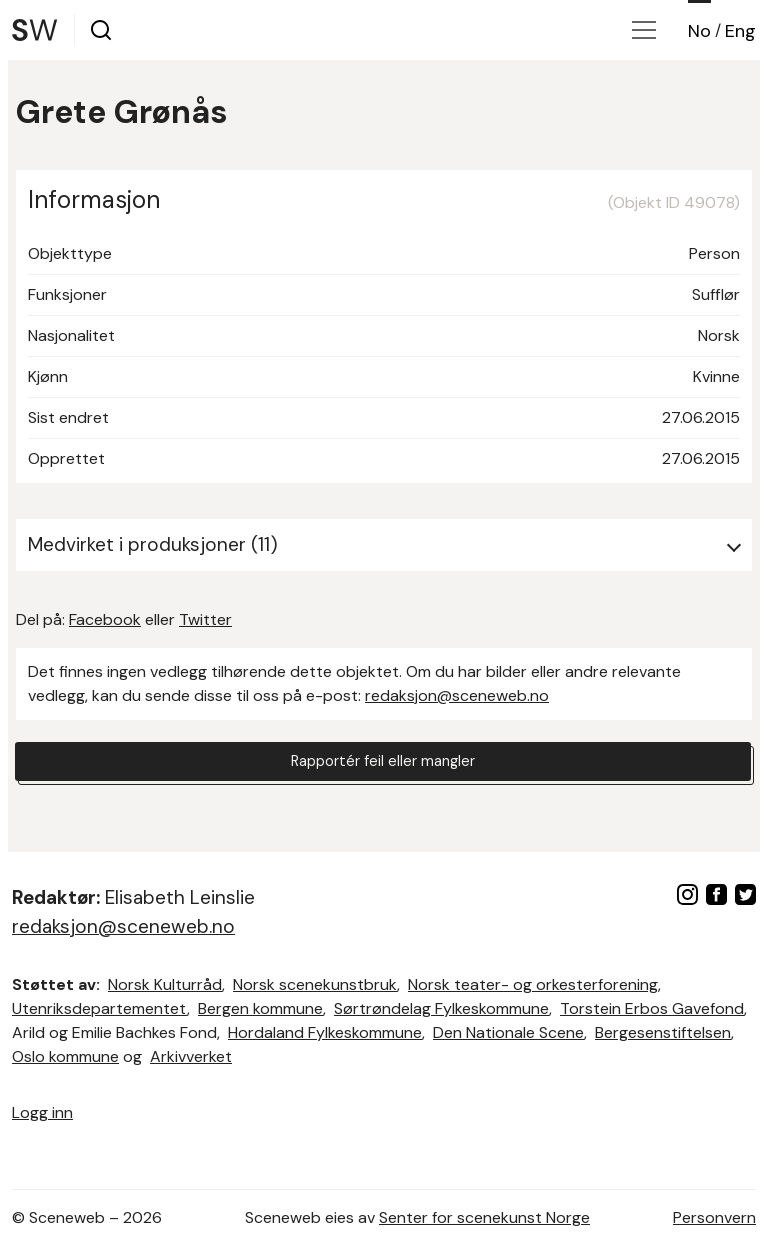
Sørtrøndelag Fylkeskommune (441, 1008)
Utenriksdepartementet (99, 1008)
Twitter (205, 619)
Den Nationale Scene (508, 1032)
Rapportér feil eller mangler (383, 763)
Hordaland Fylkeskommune (325, 1032)
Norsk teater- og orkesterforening (533, 984)
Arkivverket (191, 1056)
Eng (740, 31)
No (699, 31)
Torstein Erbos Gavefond (652, 1008)
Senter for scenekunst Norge (484, 1217)
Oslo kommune (65, 1056)
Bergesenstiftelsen (663, 1032)
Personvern (714, 1217)
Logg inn (42, 1112)
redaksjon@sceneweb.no (457, 695)
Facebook (105, 619)
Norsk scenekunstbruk (315, 984)
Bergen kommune (260, 1008)
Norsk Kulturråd (165, 984)
